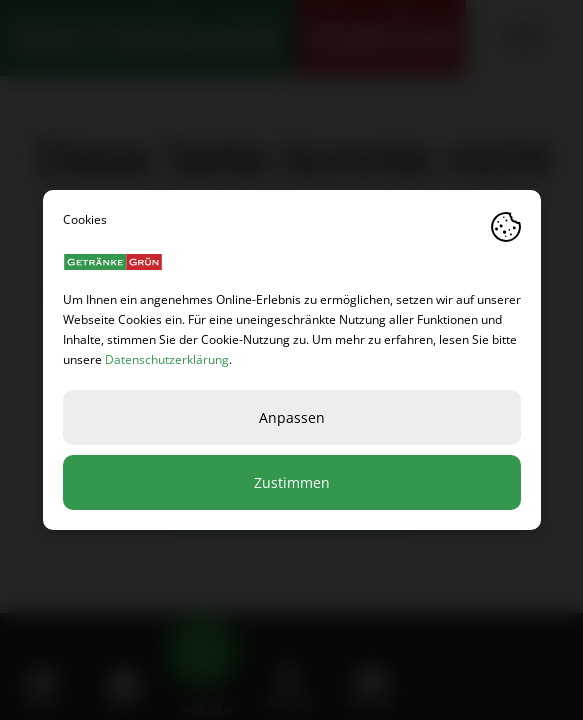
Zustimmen (292, 482)
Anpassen (292, 417)
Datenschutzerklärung (167, 359)
